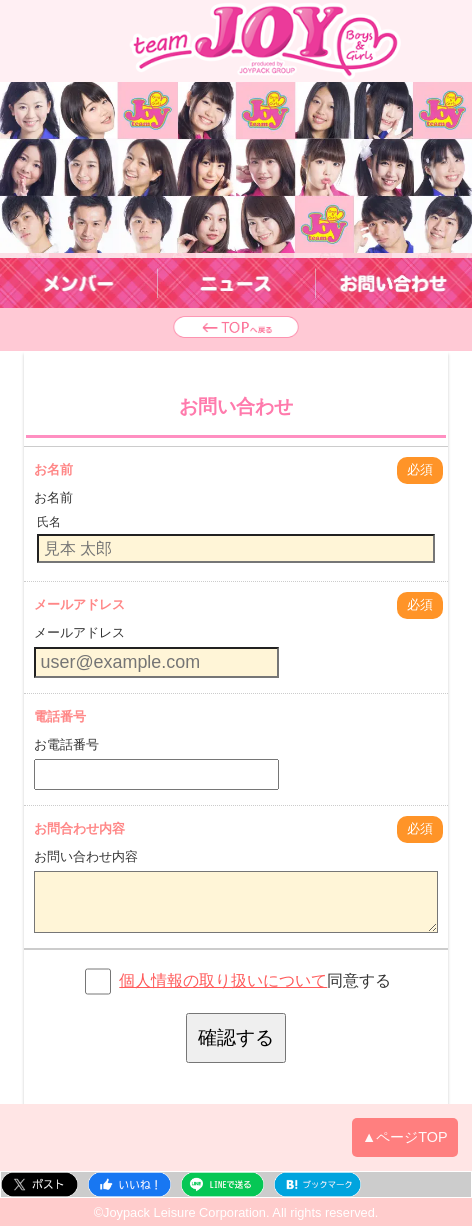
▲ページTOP (405, 1137)
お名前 (53, 469)
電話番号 (60, 716)
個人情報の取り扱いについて (223, 980)
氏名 (49, 522)
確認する (236, 1037)
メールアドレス (79, 604)
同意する (255, 980)
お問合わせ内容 (79, 828)
